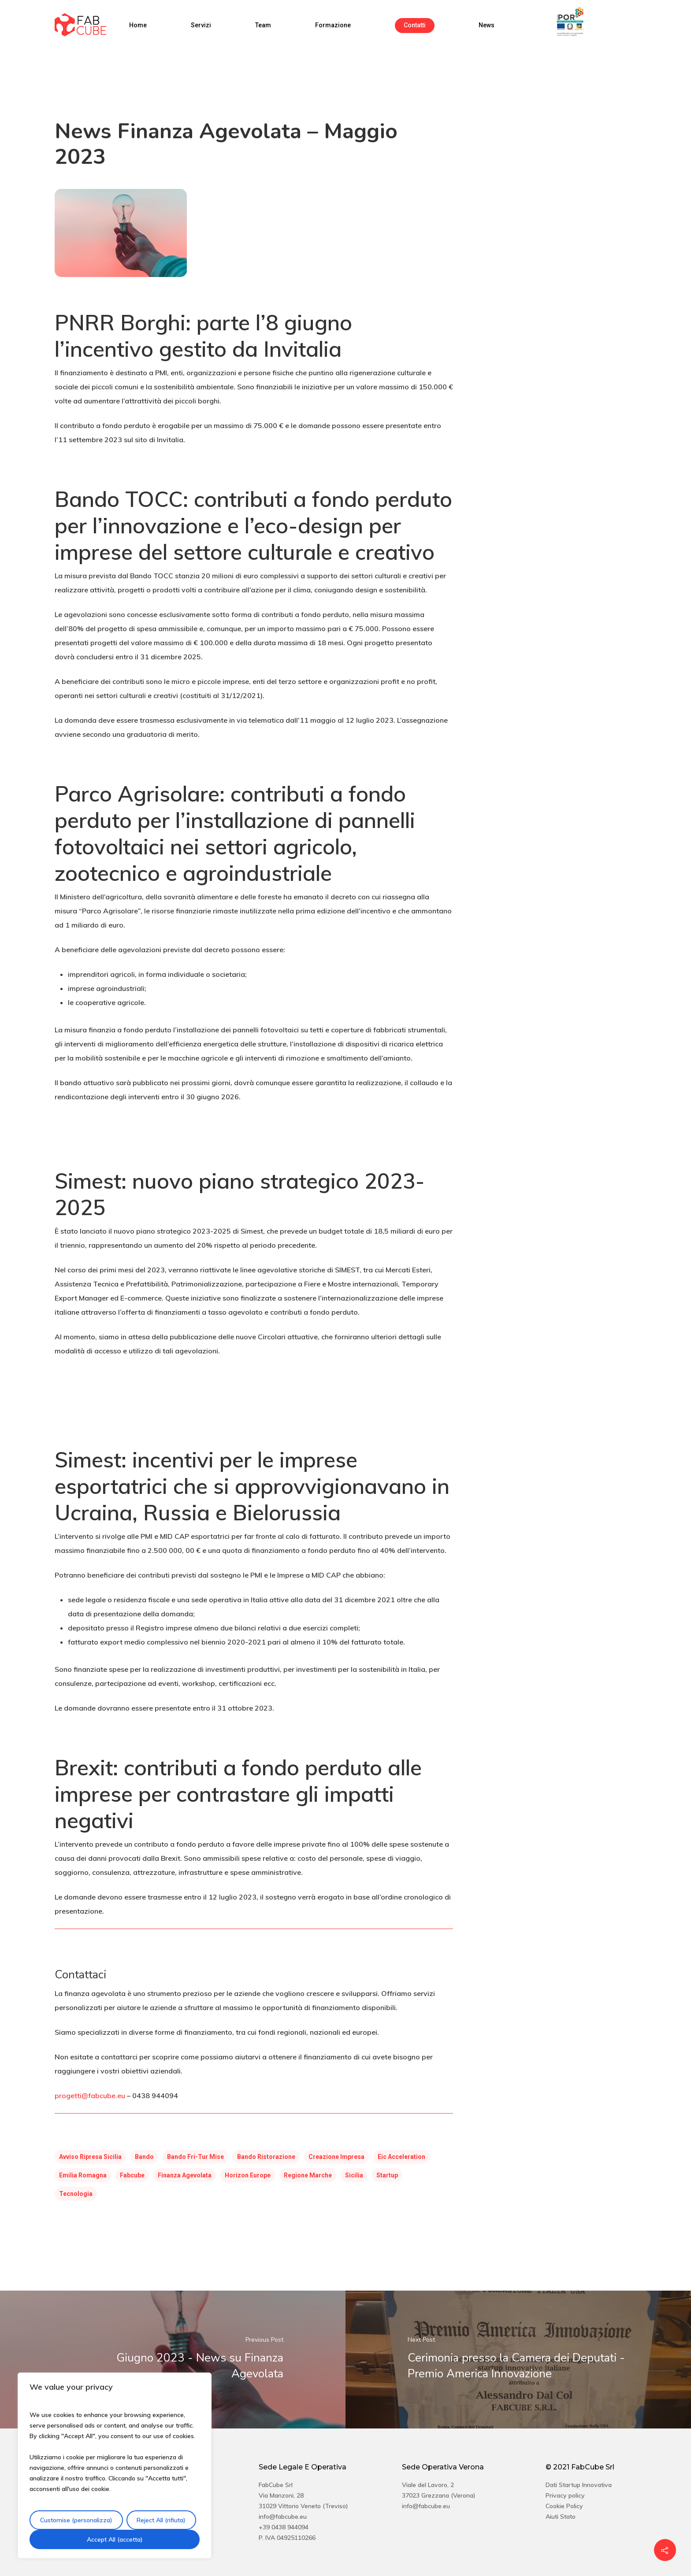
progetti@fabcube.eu (90, 2095)
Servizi (201, 25)
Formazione (333, 25)
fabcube (132, 2175)
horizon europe (248, 2175)
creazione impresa (336, 2156)
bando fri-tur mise (195, 2156)
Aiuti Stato (561, 2517)
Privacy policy (565, 2495)
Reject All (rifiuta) (161, 2520)
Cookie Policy (564, 2506)
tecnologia (76, 2193)
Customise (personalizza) (76, 2520)
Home (138, 25)
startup (387, 2175)
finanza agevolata (185, 2175)
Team (263, 25)
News (486, 25)
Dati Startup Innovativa (579, 2485)
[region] (115, 2465)
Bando (144, 2156)
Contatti (415, 25)
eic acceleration (401, 2156)
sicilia (354, 2175)
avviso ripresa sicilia (90, 2156)
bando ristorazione (266, 2156)
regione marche (308, 2175)
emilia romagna (83, 2175)
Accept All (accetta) (115, 2539)
